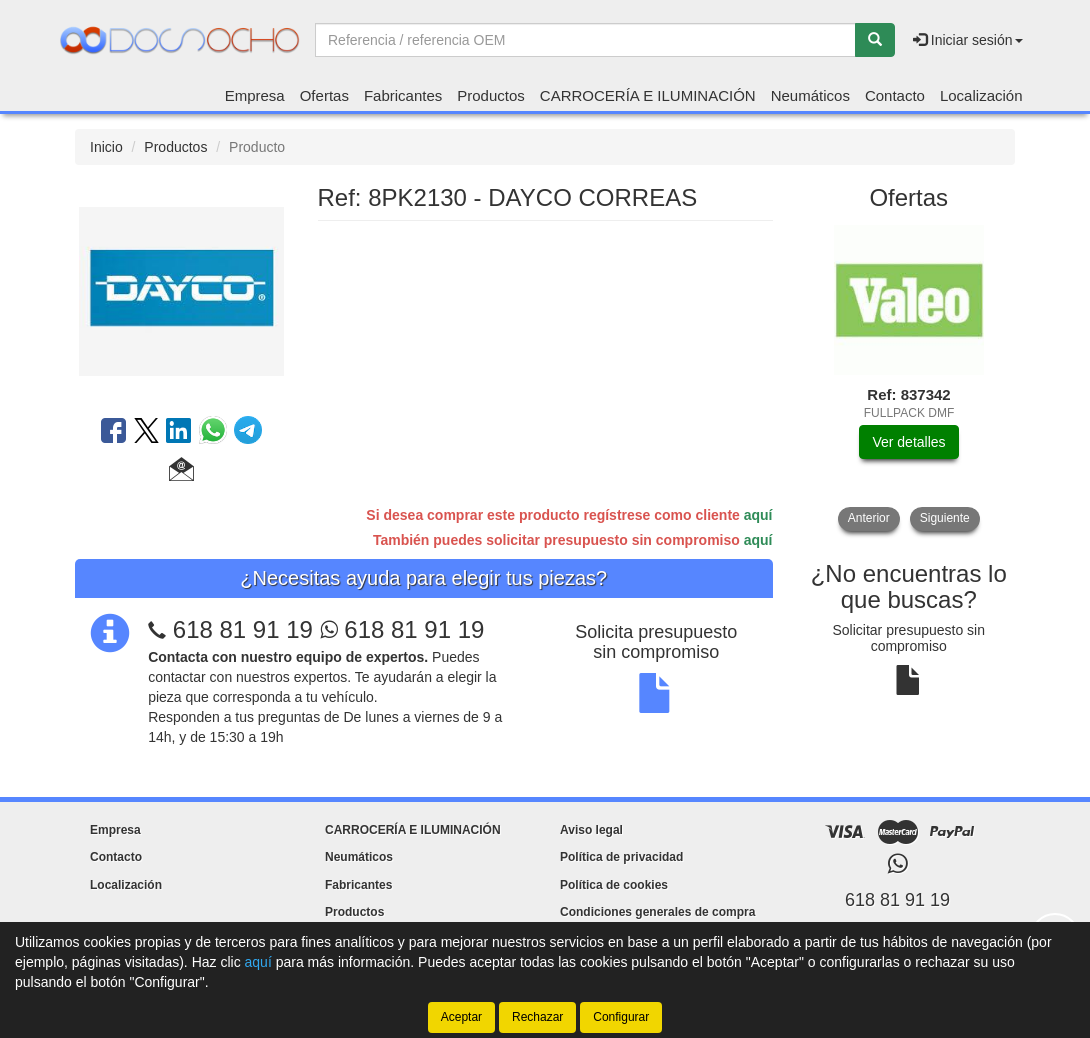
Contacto (895, 95)
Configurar (621, 1017)
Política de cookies (614, 885)
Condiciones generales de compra (657, 912)
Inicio (106, 147)
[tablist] (909, 378)
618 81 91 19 (243, 629)
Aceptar (461, 1017)
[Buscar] (875, 40)
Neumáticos (810, 95)
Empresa (255, 95)
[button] (181, 472)
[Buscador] (585, 40)
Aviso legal (591, 830)
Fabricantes (403, 95)
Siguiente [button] (945, 518)
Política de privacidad (621, 857)
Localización (981, 95)
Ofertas (324, 95)
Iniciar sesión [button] (968, 40)
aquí (758, 515)
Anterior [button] (869, 518)
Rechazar (537, 1017)
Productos (491, 95)
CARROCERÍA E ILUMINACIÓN (648, 95)
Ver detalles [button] (908, 442)
